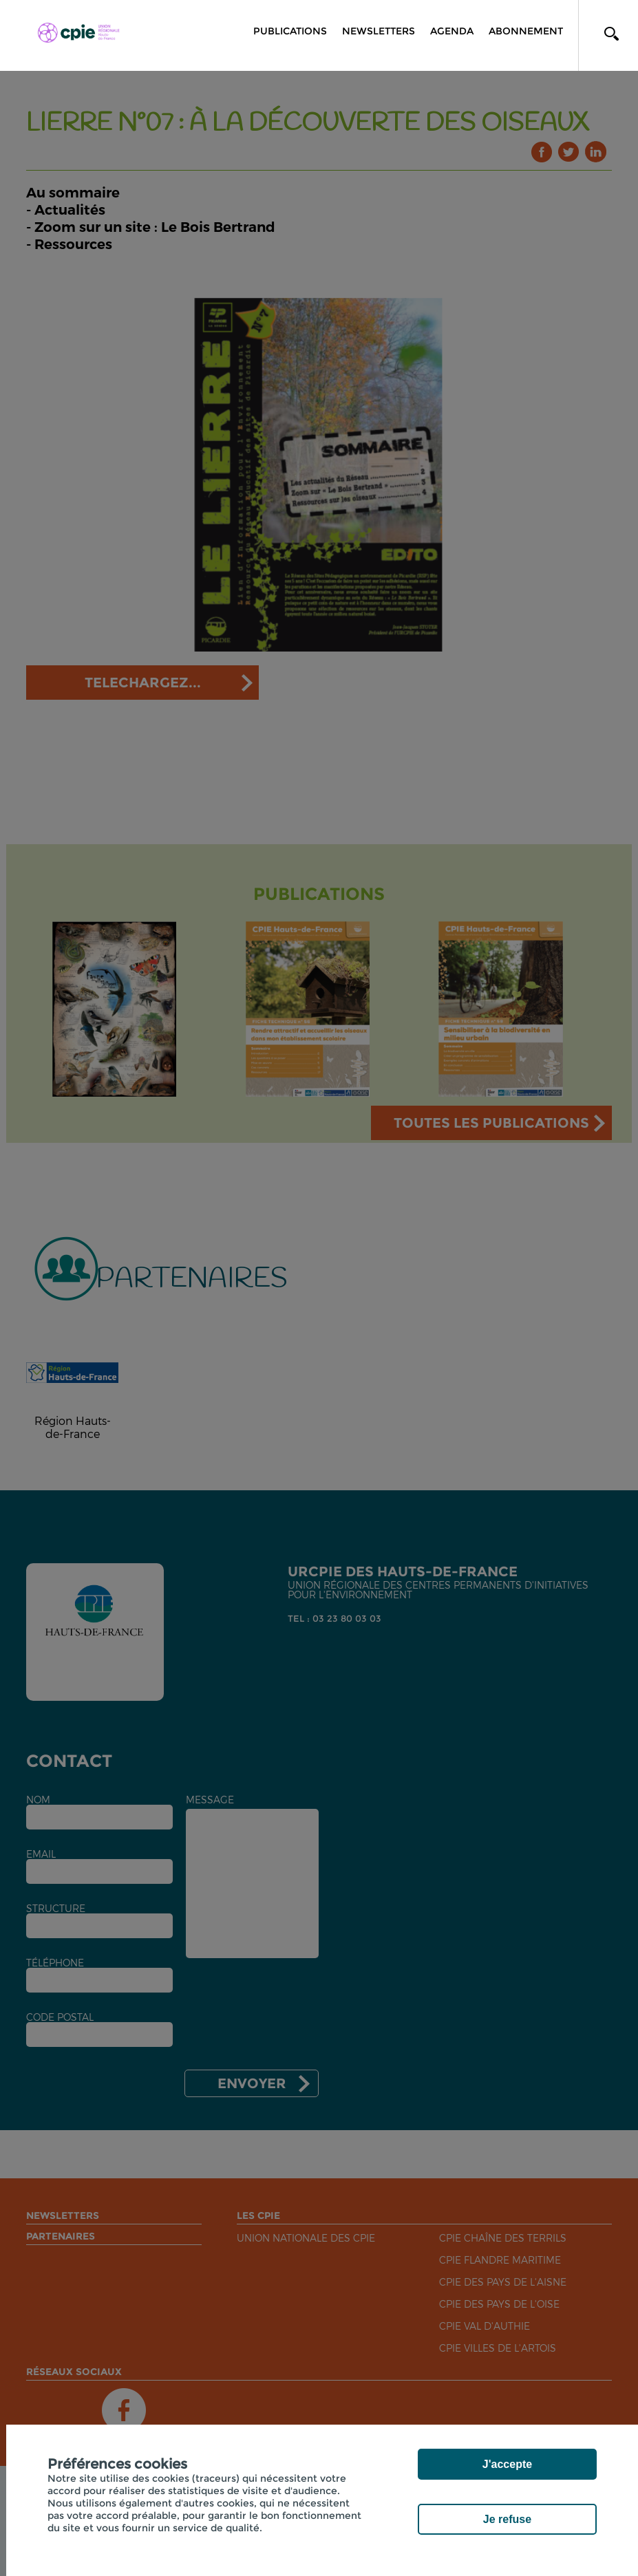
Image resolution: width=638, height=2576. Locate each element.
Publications (290, 31)
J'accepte (507, 2464)
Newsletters (378, 31)
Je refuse (507, 2519)
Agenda (452, 31)
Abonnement (526, 31)
